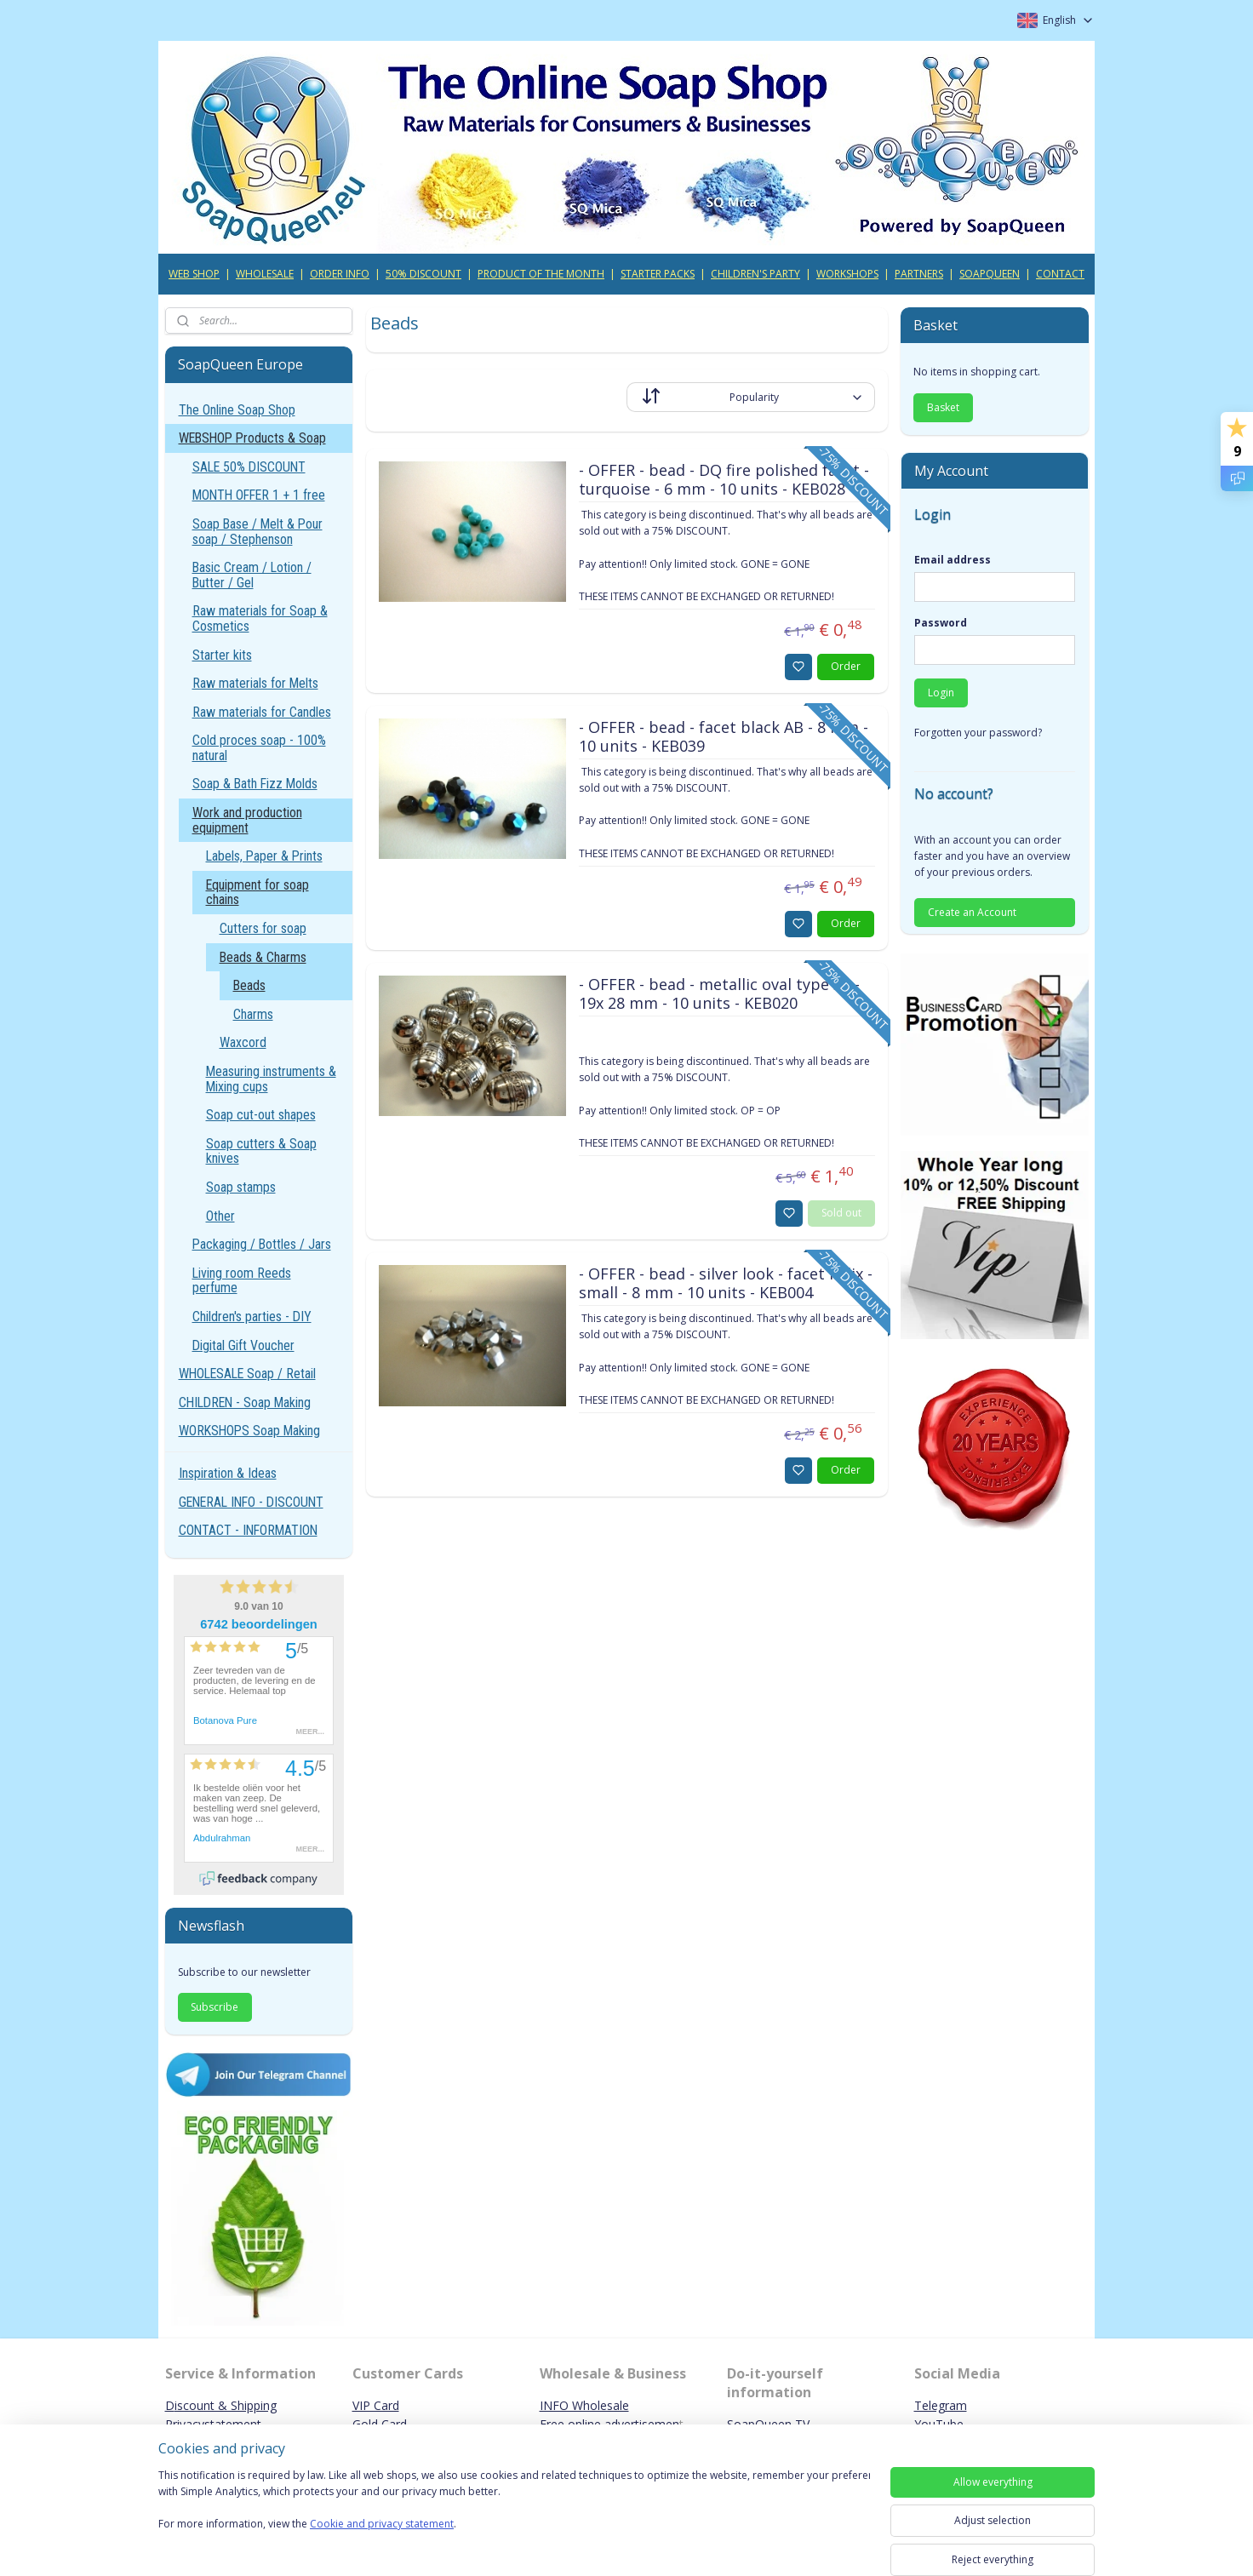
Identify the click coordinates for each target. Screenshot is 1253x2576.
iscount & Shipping (226, 2405)
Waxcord (243, 1042)
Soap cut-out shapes (261, 1115)
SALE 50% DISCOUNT (249, 467)
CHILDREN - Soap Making (245, 1402)
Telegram (940, 2405)
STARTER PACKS (658, 273)
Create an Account (972, 912)
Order (846, 666)
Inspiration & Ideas (228, 1473)
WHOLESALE (265, 273)
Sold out (841, 1212)
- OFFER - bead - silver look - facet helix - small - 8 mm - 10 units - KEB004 (725, 1283)
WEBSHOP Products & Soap (252, 438)
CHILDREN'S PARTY (755, 273)
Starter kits (222, 655)
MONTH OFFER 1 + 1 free (258, 495)
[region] (514, 2510)
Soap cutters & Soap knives (261, 1151)
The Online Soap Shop (237, 410)
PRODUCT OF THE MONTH (541, 273)
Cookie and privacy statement (382, 2524)
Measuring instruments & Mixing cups (271, 1079)
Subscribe (214, 2007)
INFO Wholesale (584, 2405)
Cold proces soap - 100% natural (259, 748)
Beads (249, 985)
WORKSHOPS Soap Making (249, 1431)
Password (940, 622)
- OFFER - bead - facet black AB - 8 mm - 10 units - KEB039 (722, 737)
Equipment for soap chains (257, 892)
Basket (943, 407)
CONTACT (1060, 273)
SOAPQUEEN (989, 273)
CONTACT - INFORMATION (248, 1530)
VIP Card (375, 2405)
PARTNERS (919, 273)
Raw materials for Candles (261, 712)
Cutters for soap (263, 928)
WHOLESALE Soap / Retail (247, 1373)
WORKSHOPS (847, 273)
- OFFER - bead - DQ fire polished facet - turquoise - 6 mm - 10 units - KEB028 (723, 480)
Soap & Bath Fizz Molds (255, 784)
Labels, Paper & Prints (264, 856)
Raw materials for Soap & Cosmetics (260, 618)
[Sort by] (750, 397)
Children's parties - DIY (252, 1316)
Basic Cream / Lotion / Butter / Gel (252, 575)
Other (220, 1216)
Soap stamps (241, 1187)
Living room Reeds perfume (241, 1281)
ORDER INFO (339, 273)
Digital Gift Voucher (243, 1345)
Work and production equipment (247, 820)
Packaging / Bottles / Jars (261, 1244)
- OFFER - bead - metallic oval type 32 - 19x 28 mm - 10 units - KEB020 (718, 994)
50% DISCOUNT (423, 273)
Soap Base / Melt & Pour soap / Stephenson (257, 531)
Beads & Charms (263, 957)
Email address (952, 559)
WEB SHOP (194, 273)
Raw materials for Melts (255, 683)
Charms (253, 1014)
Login (941, 692)
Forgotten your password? (978, 732)
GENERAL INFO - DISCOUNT (251, 1502)
